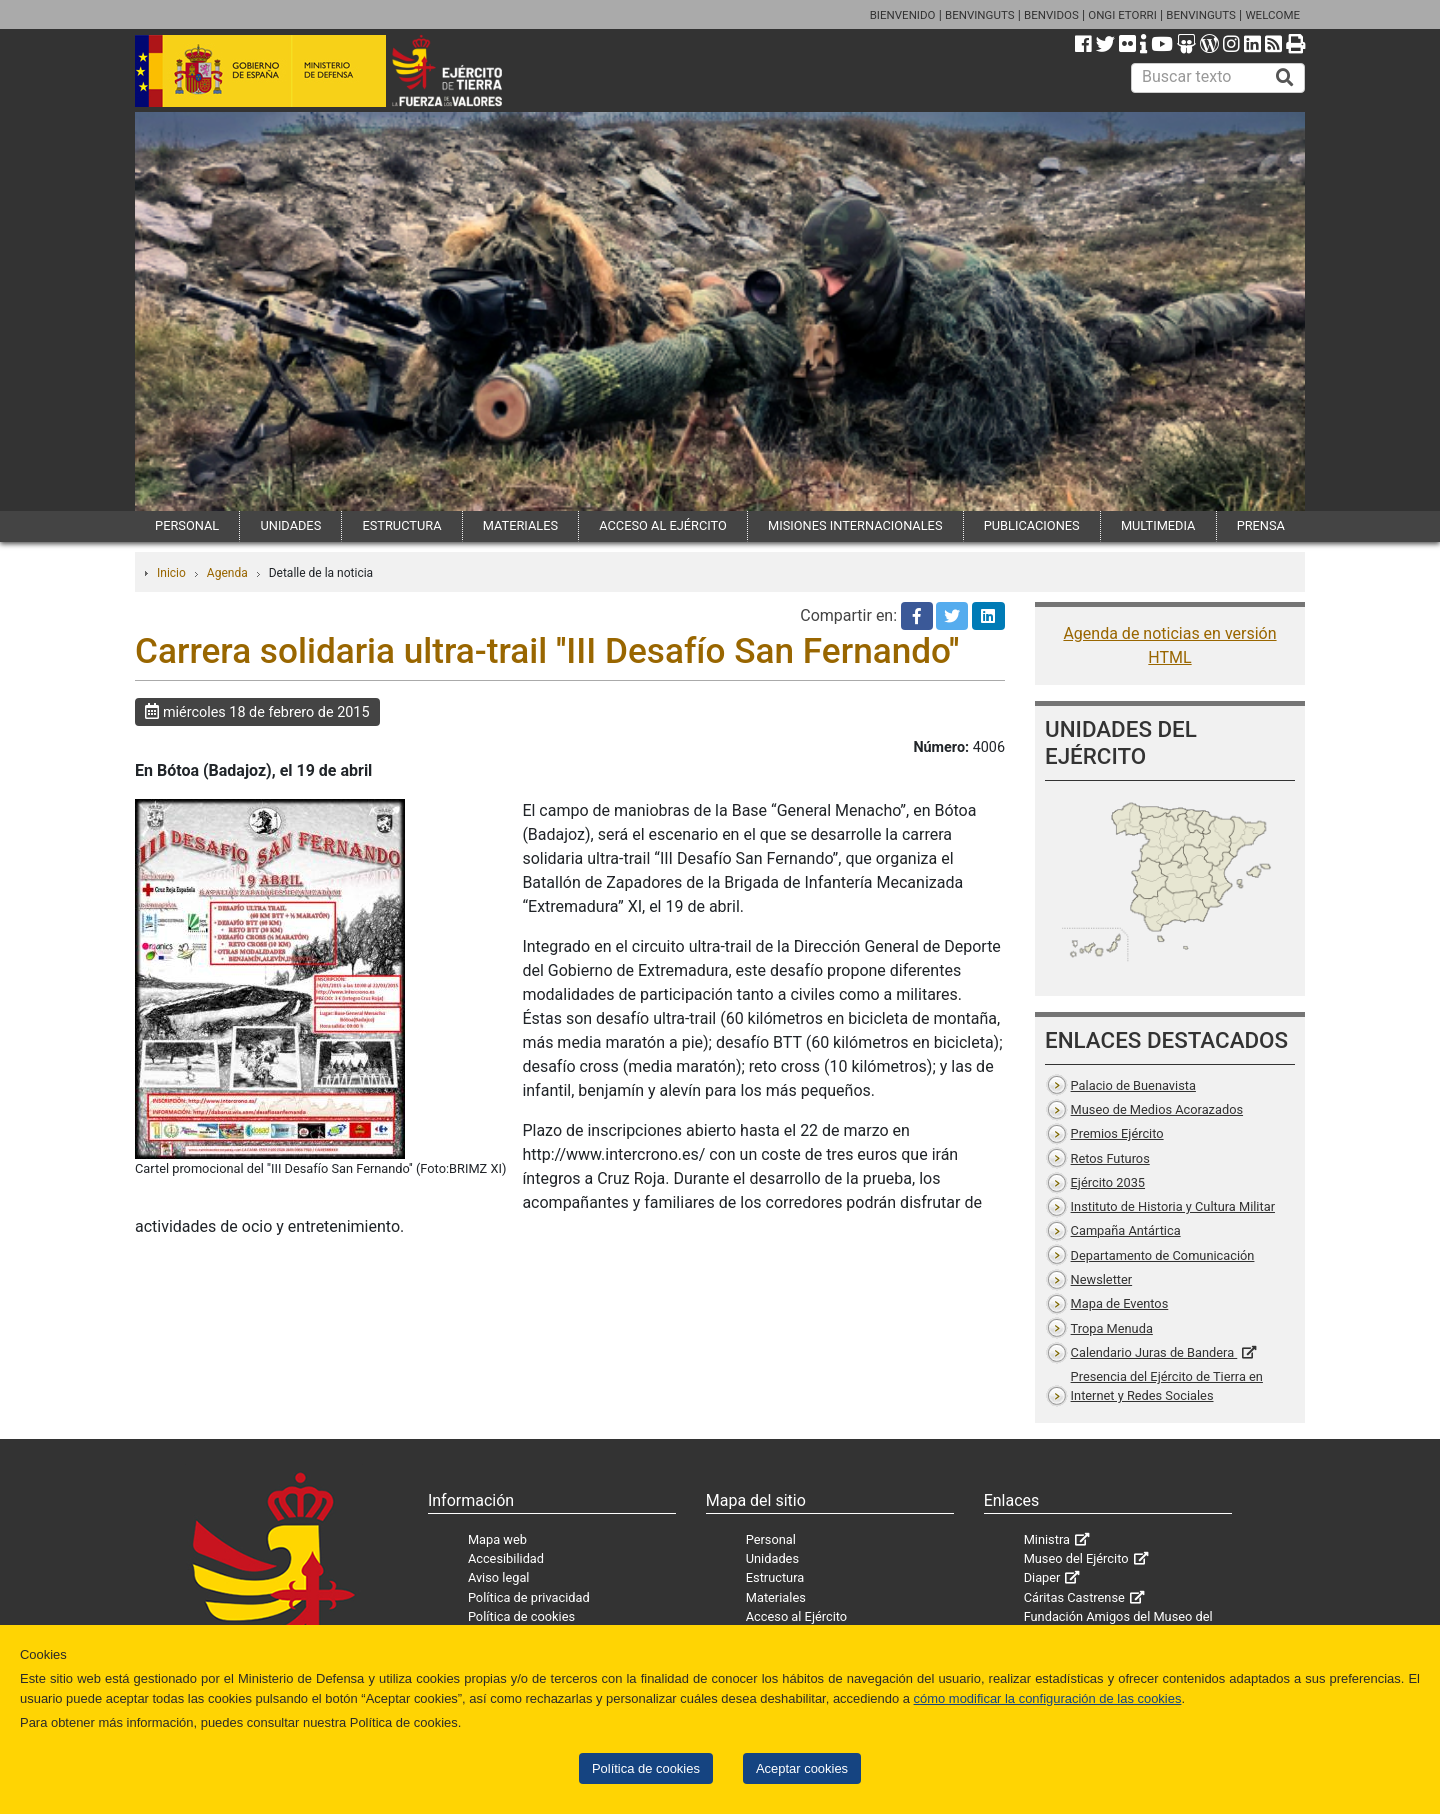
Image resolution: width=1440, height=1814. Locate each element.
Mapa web (497, 1539)
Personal (771, 1539)
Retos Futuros (1110, 1158)
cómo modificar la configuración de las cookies (1048, 1698)
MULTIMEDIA (1158, 525)
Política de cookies (646, 1768)
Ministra (1047, 1539)
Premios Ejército (1117, 1133)
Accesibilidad (506, 1558)
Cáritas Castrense (1074, 1597)
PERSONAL (187, 525)
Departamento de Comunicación (1163, 1255)
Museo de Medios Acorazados (1157, 1109)
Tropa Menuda (1112, 1328)
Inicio (171, 573)
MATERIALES (520, 525)
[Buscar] (1285, 78)
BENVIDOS (1051, 15)
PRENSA (1261, 525)
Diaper (1042, 1577)
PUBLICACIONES (1032, 525)
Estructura (775, 1577)
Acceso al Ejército (796, 1616)
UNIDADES (290, 525)
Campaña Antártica (1126, 1230)
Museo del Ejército (1076, 1558)
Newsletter (1102, 1279)
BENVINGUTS (980, 15)
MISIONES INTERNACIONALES (855, 525)
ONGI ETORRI (1122, 15)
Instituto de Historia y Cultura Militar (1173, 1206)
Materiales (776, 1597)
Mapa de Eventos (1120, 1303)
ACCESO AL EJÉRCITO (663, 525)
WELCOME (1272, 15)
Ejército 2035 (1108, 1182)
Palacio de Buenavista (1133, 1085)
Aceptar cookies (802, 1768)
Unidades (772, 1558)
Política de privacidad (529, 1597)
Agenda (227, 573)
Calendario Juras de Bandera (1154, 1352)
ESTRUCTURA (401, 525)
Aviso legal (499, 1577)
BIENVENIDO (903, 15)
